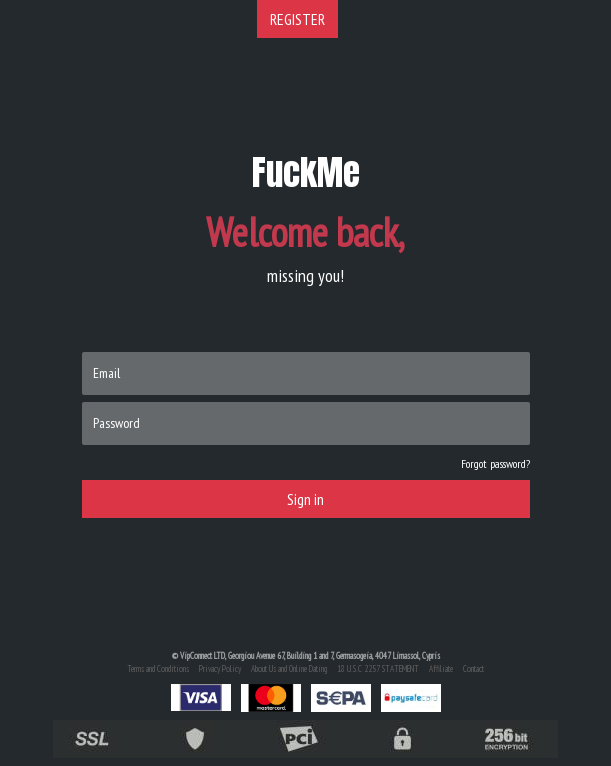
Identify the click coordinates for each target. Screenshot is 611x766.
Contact (473, 668)
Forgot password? (495, 463)
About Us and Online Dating (289, 668)
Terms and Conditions (158, 668)
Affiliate (441, 668)
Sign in (305, 499)
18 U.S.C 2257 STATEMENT (378, 668)
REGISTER (297, 19)
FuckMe (306, 172)
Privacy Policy (220, 668)
